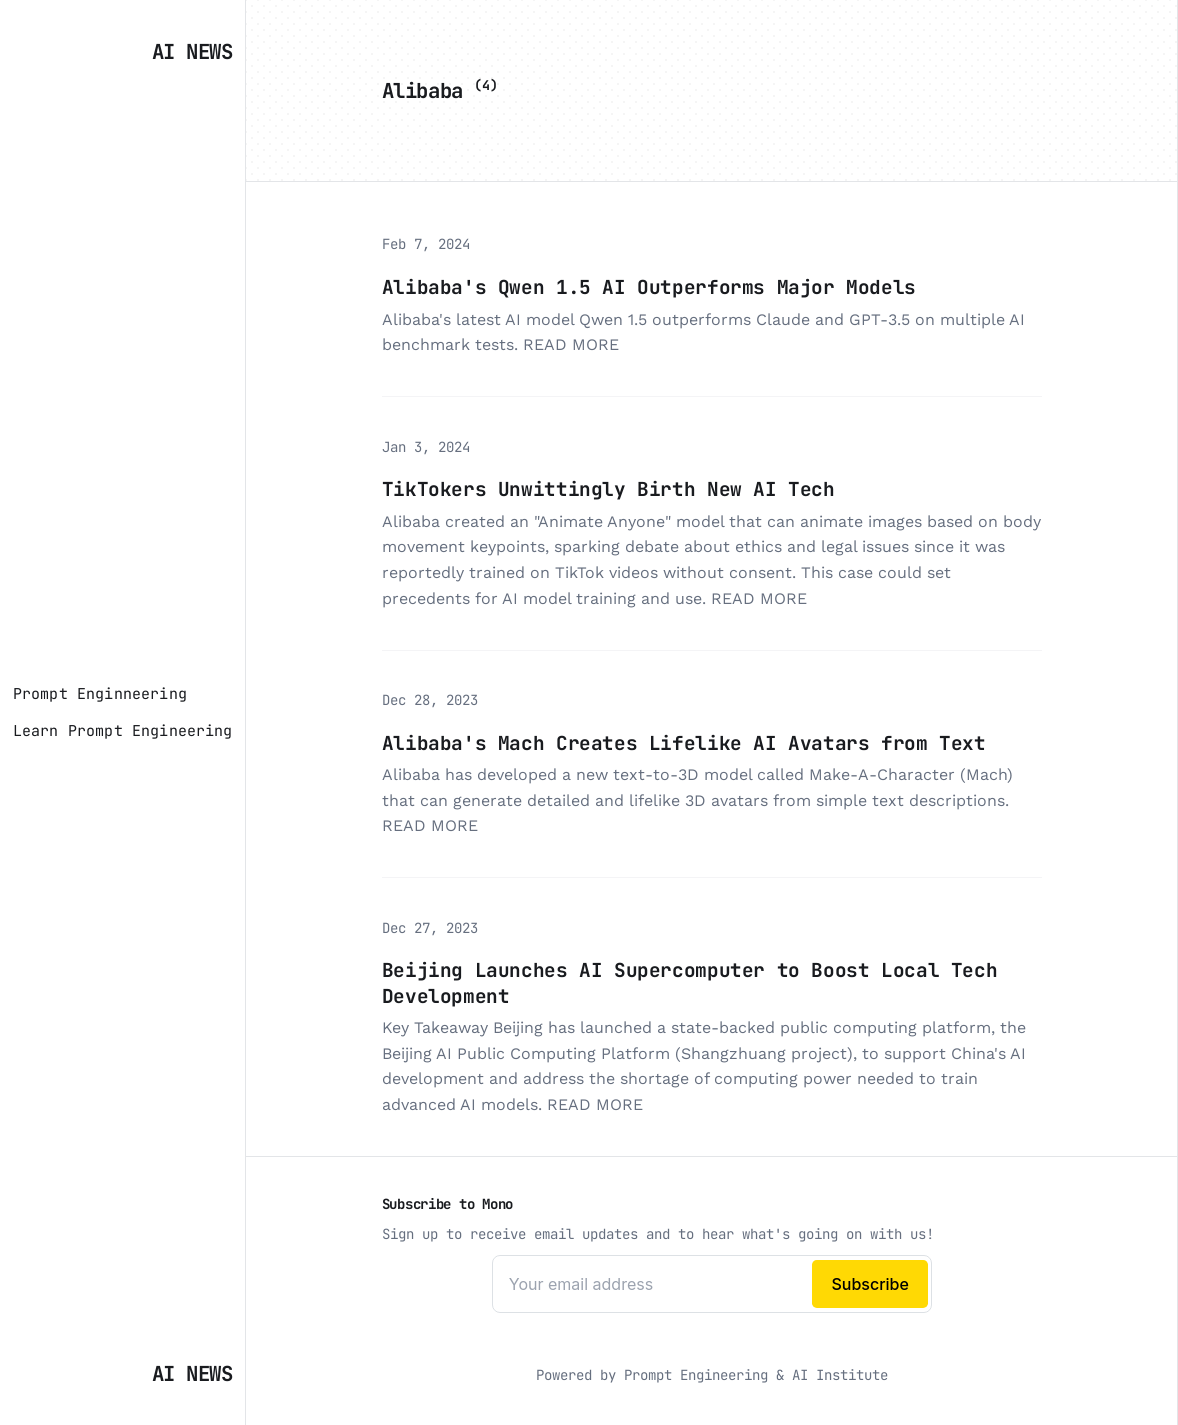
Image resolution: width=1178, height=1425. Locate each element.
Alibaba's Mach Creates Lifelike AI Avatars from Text (684, 743)
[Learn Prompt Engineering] (123, 731)
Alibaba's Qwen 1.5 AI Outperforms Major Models (649, 287)
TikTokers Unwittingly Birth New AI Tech (608, 489)
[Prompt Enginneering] (100, 694)
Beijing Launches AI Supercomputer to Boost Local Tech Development (690, 982)
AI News (192, 51)
